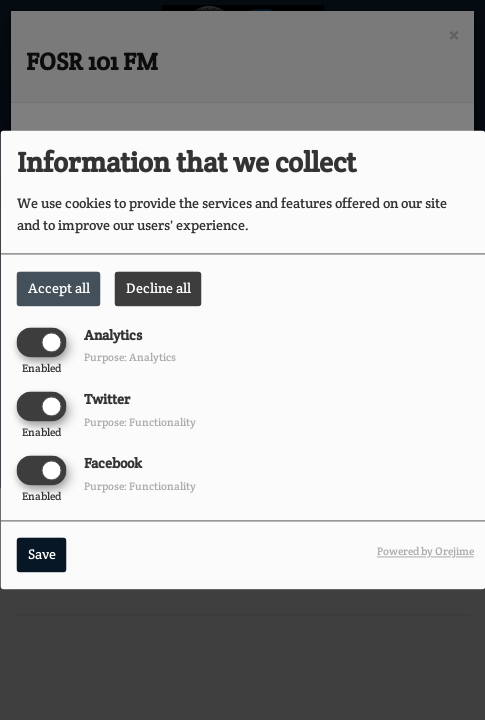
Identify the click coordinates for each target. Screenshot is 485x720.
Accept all (59, 288)
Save (42, 555)
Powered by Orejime (425, 552)
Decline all (158, 288)
